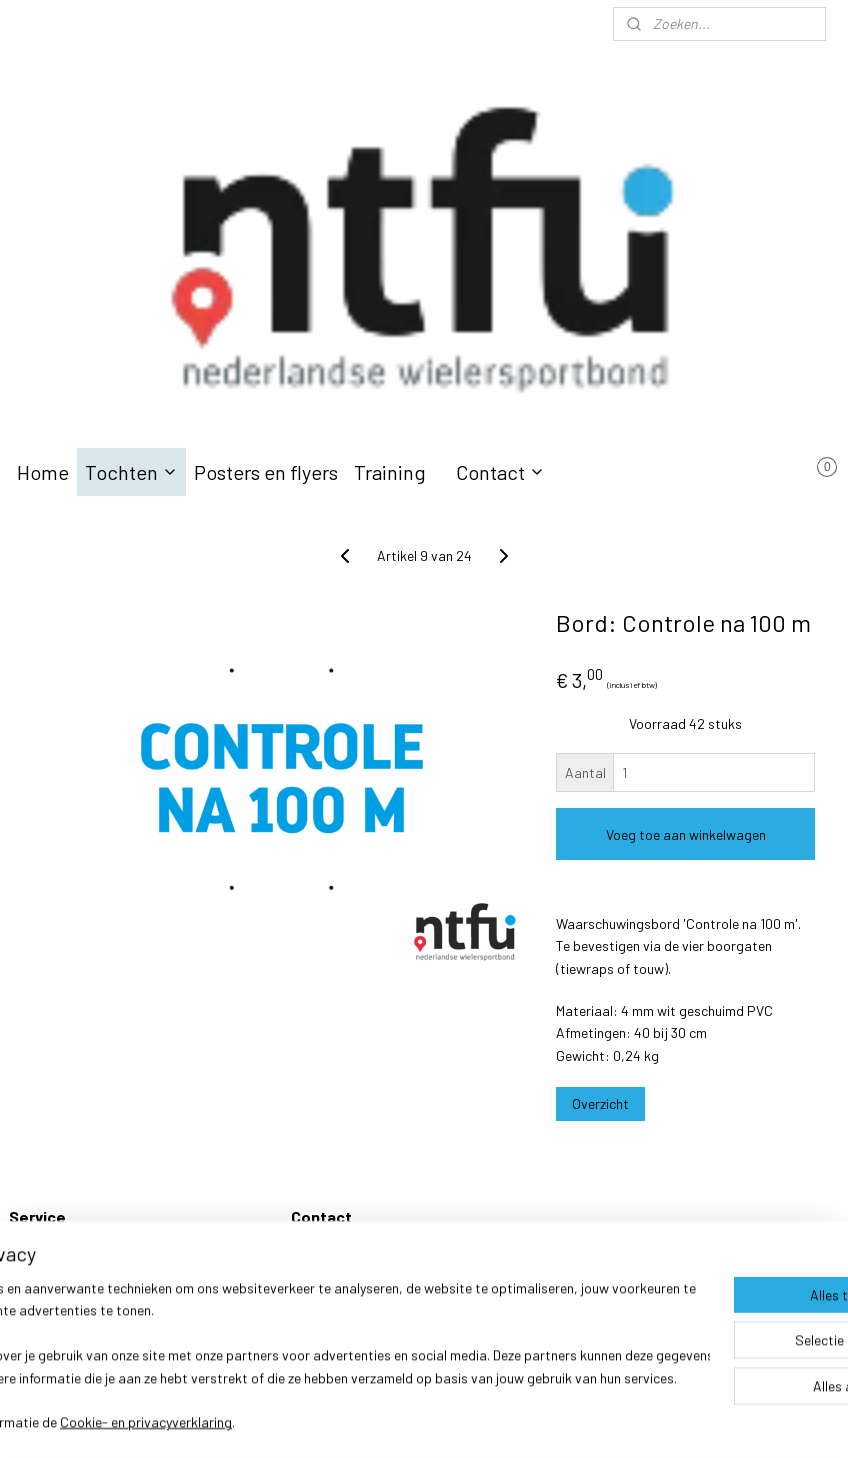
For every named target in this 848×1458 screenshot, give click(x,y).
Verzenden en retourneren (85, 1254)
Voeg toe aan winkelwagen (686, 834)
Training (390, 472)
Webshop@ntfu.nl (344, 1277)
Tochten (131, 472)
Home (43, 472)
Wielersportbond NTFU (360, 1254)
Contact (500, 472)
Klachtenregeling (59, 1277)
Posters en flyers (266, 472)
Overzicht (600, 1103)
